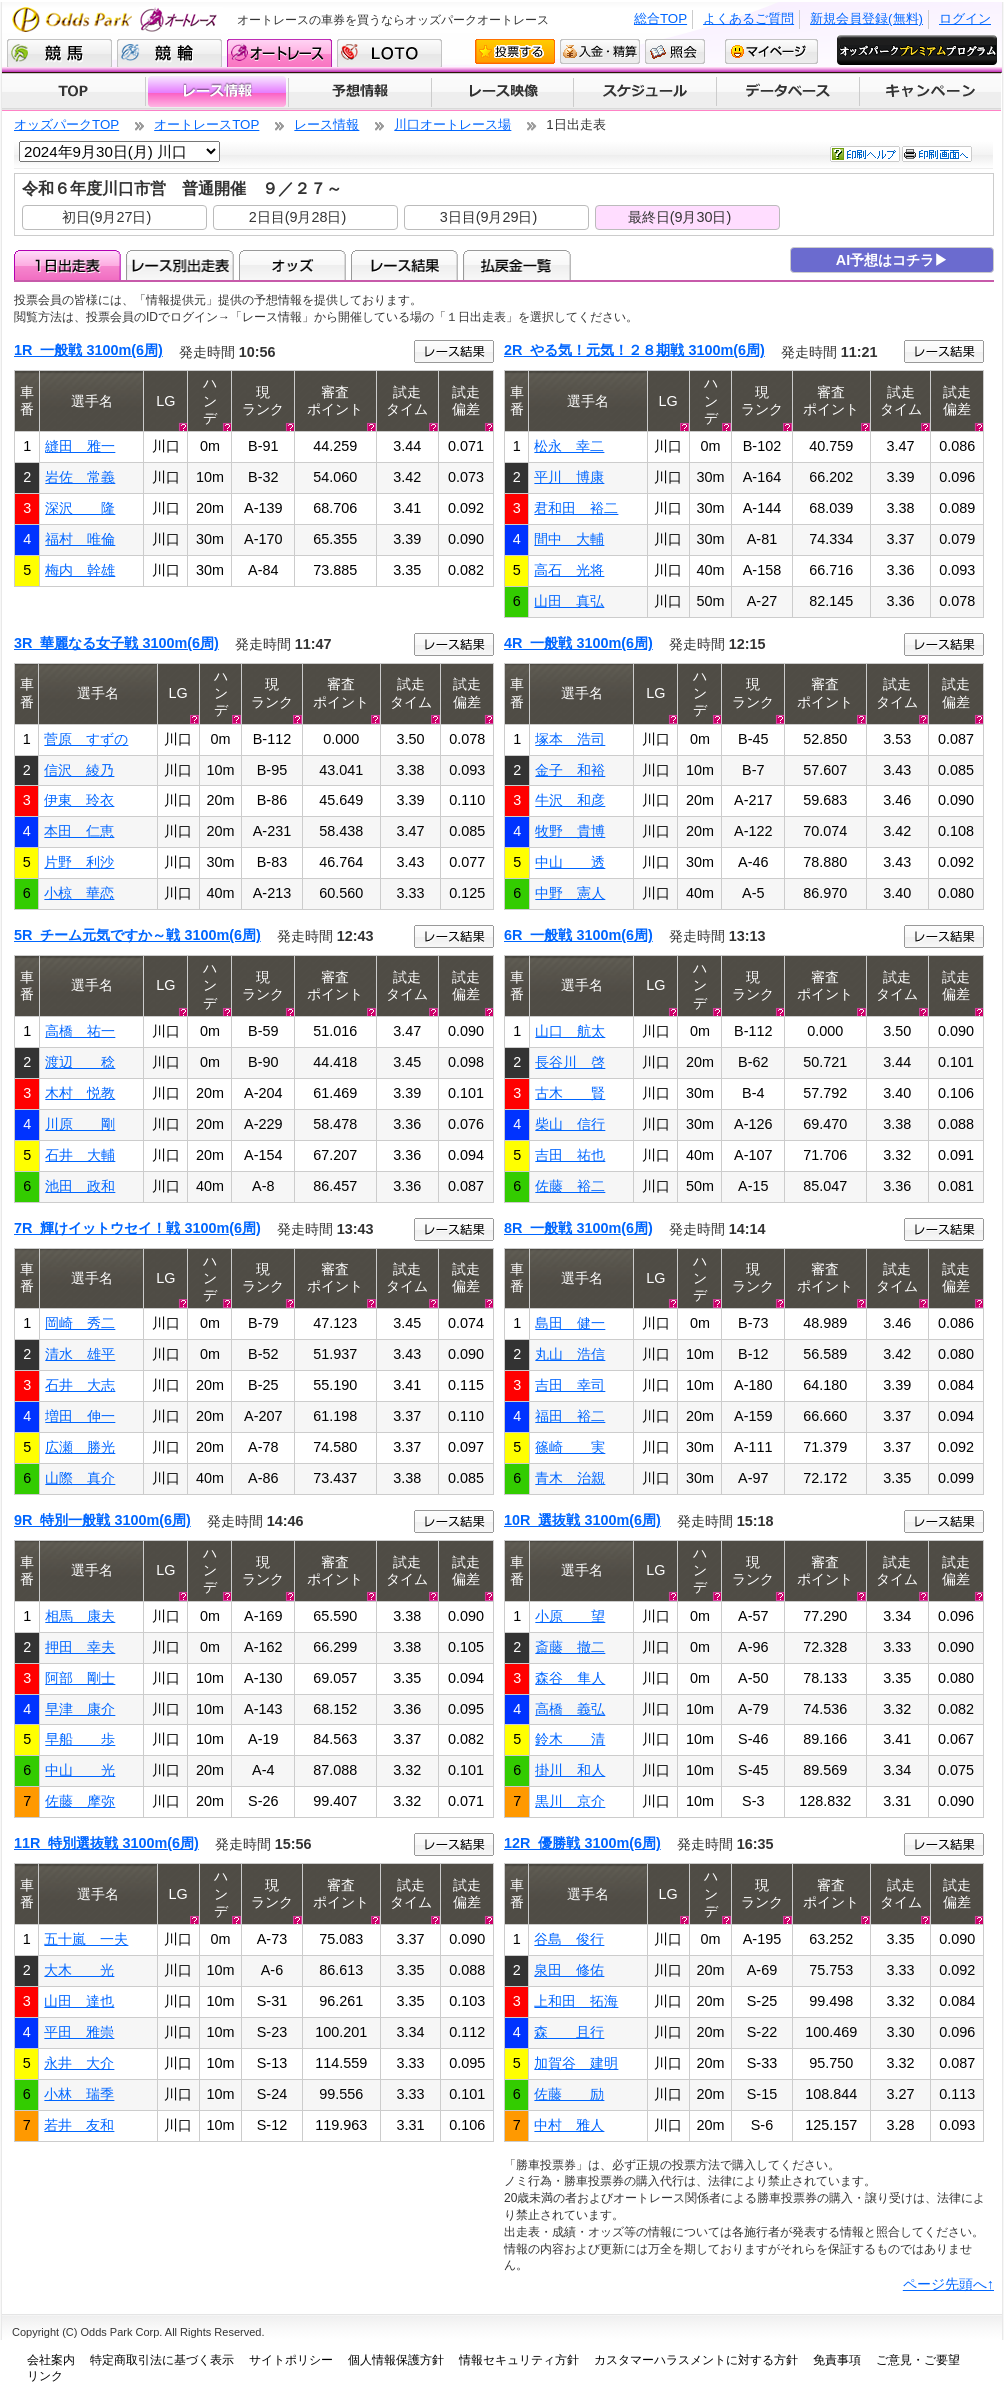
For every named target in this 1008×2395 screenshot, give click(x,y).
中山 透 (570, 862)
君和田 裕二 (576, 508)
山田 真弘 (569, 601)
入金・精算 (600, 51)
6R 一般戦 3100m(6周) (578, 935)
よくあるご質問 (748, 18)
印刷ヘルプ (865, 154)
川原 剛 (80, 1124)
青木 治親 (570, 1478)
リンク (45, 2376)
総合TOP (660, 18)
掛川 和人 (570, 1770)
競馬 (59, 53)
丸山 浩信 (570, 1354)
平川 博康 (569, 477)
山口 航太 (570, 1031)
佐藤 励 (569, 2094)
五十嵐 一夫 (86, 1939)
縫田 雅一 (80, 446)
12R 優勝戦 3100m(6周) (582, 1843)
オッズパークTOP (66, 124)
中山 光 (80, 1770)
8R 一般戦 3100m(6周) (578, 1228)
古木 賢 (570, 1093)
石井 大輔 (80, 1155)
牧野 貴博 (570, 831)
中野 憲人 (570, 893)
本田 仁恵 (79, 831)
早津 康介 (80, 1709)
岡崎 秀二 (80, 1323)
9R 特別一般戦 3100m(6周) (102, 1520)
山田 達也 (79, 2001)
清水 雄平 (80, 1354)
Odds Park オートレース (117, 19)
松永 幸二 (569, 446)
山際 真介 (80, 1478)
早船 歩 (80, 1739)
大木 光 (79, 1970)
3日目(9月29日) (489, 217)
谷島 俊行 (569, 1939)
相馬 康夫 (80, 1616)
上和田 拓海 (576, 2001)
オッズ (292, 265)
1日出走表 (67, 265)
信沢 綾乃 (79, 770)
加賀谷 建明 (576, 2063)
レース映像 (502, 92)
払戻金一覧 (516, 265)
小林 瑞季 (79, 2094)
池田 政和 (80, 1186)
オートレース (279, 53)
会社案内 (51, 2360)
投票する (515, 51)
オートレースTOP (206, 124)
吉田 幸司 (570, 1385)
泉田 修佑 (569, 1970)
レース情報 (216, 92)
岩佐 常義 (80, 477)
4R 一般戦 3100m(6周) (578, 643)
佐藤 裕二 (570, 1186)
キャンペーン (931, 92)
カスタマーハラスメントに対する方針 (696, 2360)
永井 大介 (79, 2063)
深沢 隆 (80, 508)
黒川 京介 (570, 1801)
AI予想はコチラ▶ (892, 260)
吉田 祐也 (570, 1155)
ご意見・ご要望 (918, 2360)
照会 (675, 51)
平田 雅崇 (79, 2032)
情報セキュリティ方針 (519, 2360)
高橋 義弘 (570, 1709)
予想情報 (359, 92)
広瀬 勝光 (80, 1447)
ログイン (965, 18)
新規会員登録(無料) (866, 18)
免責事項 (837, 2360)
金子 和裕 (570, 770)
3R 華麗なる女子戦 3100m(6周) (116, 643)
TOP (73, 92)
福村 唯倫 (80, 539)
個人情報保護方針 (396, 2360)
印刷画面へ (937, 154)
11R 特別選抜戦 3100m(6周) (106, 1843)
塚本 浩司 (570, 739)
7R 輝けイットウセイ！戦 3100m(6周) (137, 1228)
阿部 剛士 (80, 1678)
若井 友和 (79, 2125)
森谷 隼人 (570, 1678)
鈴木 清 (570, 1739)
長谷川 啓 (570, 1062)
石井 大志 (80, 1385)
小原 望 (570, 1616)
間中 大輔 (569, 539)
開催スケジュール (645, 92)
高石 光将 (569, 570)
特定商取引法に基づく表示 (162, 2360)
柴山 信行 (570, 1124)
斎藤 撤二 (570, 1647)
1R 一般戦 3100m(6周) (88, 350)
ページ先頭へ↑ (948, 2284)
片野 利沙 (79, 862)
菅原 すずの (86, 739)
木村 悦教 (80, 1093)
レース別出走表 (179, 265)
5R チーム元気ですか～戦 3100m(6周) (137, 935)
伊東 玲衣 (79, 800)
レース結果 (404, 265)
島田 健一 (570, 1323)
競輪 (169, 53)
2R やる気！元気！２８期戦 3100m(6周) (634, 350)
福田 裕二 (570, 1416)
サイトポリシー (291, 2360)
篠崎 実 (570, 1447)
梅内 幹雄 (80, 570)
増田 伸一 (80, 1416)
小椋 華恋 (79, 893)
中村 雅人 (569, 2125)
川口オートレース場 (452, 124)
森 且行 (569, 2032)
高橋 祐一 (80, 1031)
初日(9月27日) (107, 217)
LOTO (389, 53)
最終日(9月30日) (680, 217)
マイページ (771, 51)
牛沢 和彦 (570, 800)
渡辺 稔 (80, 1062)
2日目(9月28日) (298, 217)
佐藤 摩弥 (80, 1801)
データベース (788, 92)
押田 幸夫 (80, 1647)
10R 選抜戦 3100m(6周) (582, 1520)
